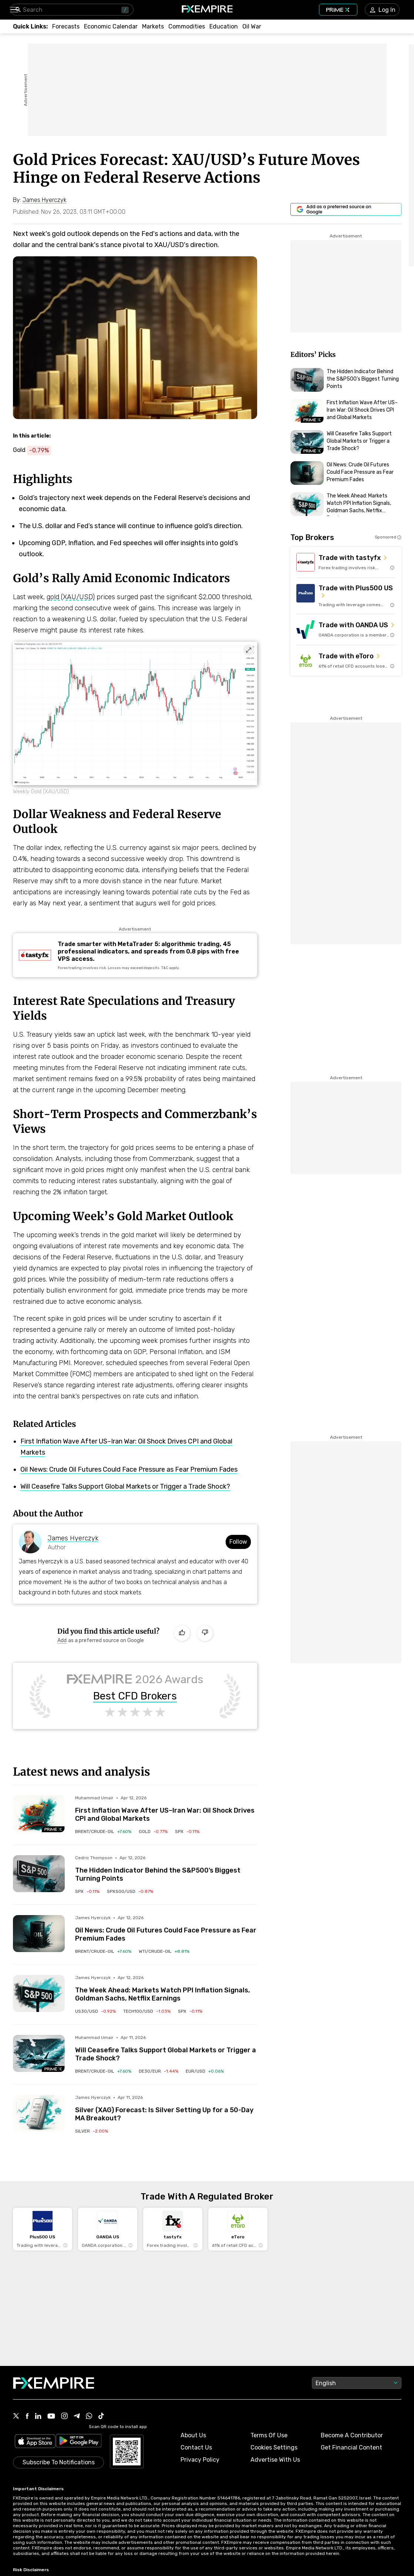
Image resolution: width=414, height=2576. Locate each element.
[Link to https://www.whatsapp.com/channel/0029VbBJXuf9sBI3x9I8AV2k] (89, 2417)
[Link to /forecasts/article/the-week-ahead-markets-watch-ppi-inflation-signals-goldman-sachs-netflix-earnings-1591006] (166, 1988)
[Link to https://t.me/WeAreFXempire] (77, 2416)
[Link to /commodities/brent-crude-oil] (103, 1831)
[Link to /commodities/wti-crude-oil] (164, 1951)
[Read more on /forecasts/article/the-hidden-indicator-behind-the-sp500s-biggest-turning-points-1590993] (39, 1873)
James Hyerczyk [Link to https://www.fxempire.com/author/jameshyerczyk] (73, 1538)
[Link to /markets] (153, 26)
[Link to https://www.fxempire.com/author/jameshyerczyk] (45, 200)
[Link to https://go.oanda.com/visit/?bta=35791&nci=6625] (346, 629)
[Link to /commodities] (186, 26)
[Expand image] (248, 650)
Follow (238, 1541)
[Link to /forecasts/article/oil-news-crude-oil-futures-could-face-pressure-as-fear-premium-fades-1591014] (166, 1928)
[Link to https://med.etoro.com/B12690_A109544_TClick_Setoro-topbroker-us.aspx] (346, 660)
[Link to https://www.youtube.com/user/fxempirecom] (51, 2416)
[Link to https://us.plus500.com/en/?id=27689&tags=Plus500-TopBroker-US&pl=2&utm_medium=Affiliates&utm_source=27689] (346, 596)
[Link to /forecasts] (66, 26)
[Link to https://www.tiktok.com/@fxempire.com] (101, 2417)
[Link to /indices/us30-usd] (95, 2011)
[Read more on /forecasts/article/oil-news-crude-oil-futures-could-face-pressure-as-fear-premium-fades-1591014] (39, 1933)
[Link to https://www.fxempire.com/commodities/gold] (35, 450)
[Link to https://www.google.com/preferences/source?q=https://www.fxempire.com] (345, 209)
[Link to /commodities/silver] (91, 2131)
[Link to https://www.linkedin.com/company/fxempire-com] (38, 2417)
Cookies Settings (273, 2447)
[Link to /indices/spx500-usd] (130, 1891)
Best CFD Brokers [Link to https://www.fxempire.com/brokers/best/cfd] (135, 1696)
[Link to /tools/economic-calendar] (111, 26)
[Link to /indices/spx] (187, 1831)
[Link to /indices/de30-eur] (158, 2071)
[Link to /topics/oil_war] (251, 26)
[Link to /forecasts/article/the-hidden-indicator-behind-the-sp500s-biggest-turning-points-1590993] (166, 1869)
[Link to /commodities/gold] (153, 1831)
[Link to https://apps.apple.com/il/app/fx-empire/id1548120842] (35, 2442)
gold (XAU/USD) (71, 597)
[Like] (182, 1633)
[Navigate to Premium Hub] (53, 1829)
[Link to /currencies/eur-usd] (205, 2071)
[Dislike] (205, 1633)
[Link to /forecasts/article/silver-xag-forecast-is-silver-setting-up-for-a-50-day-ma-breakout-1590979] (166, 2108)
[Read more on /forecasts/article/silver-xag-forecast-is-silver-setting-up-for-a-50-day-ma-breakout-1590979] (39, 2113)
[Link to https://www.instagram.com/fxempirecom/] (64, 2417)
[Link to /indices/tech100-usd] (147, 2011)
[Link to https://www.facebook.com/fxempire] (27, 2417)
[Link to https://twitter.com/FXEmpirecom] (16, 2416)
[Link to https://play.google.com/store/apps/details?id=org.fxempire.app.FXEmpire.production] (78, 2442)
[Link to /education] (223, 26)
